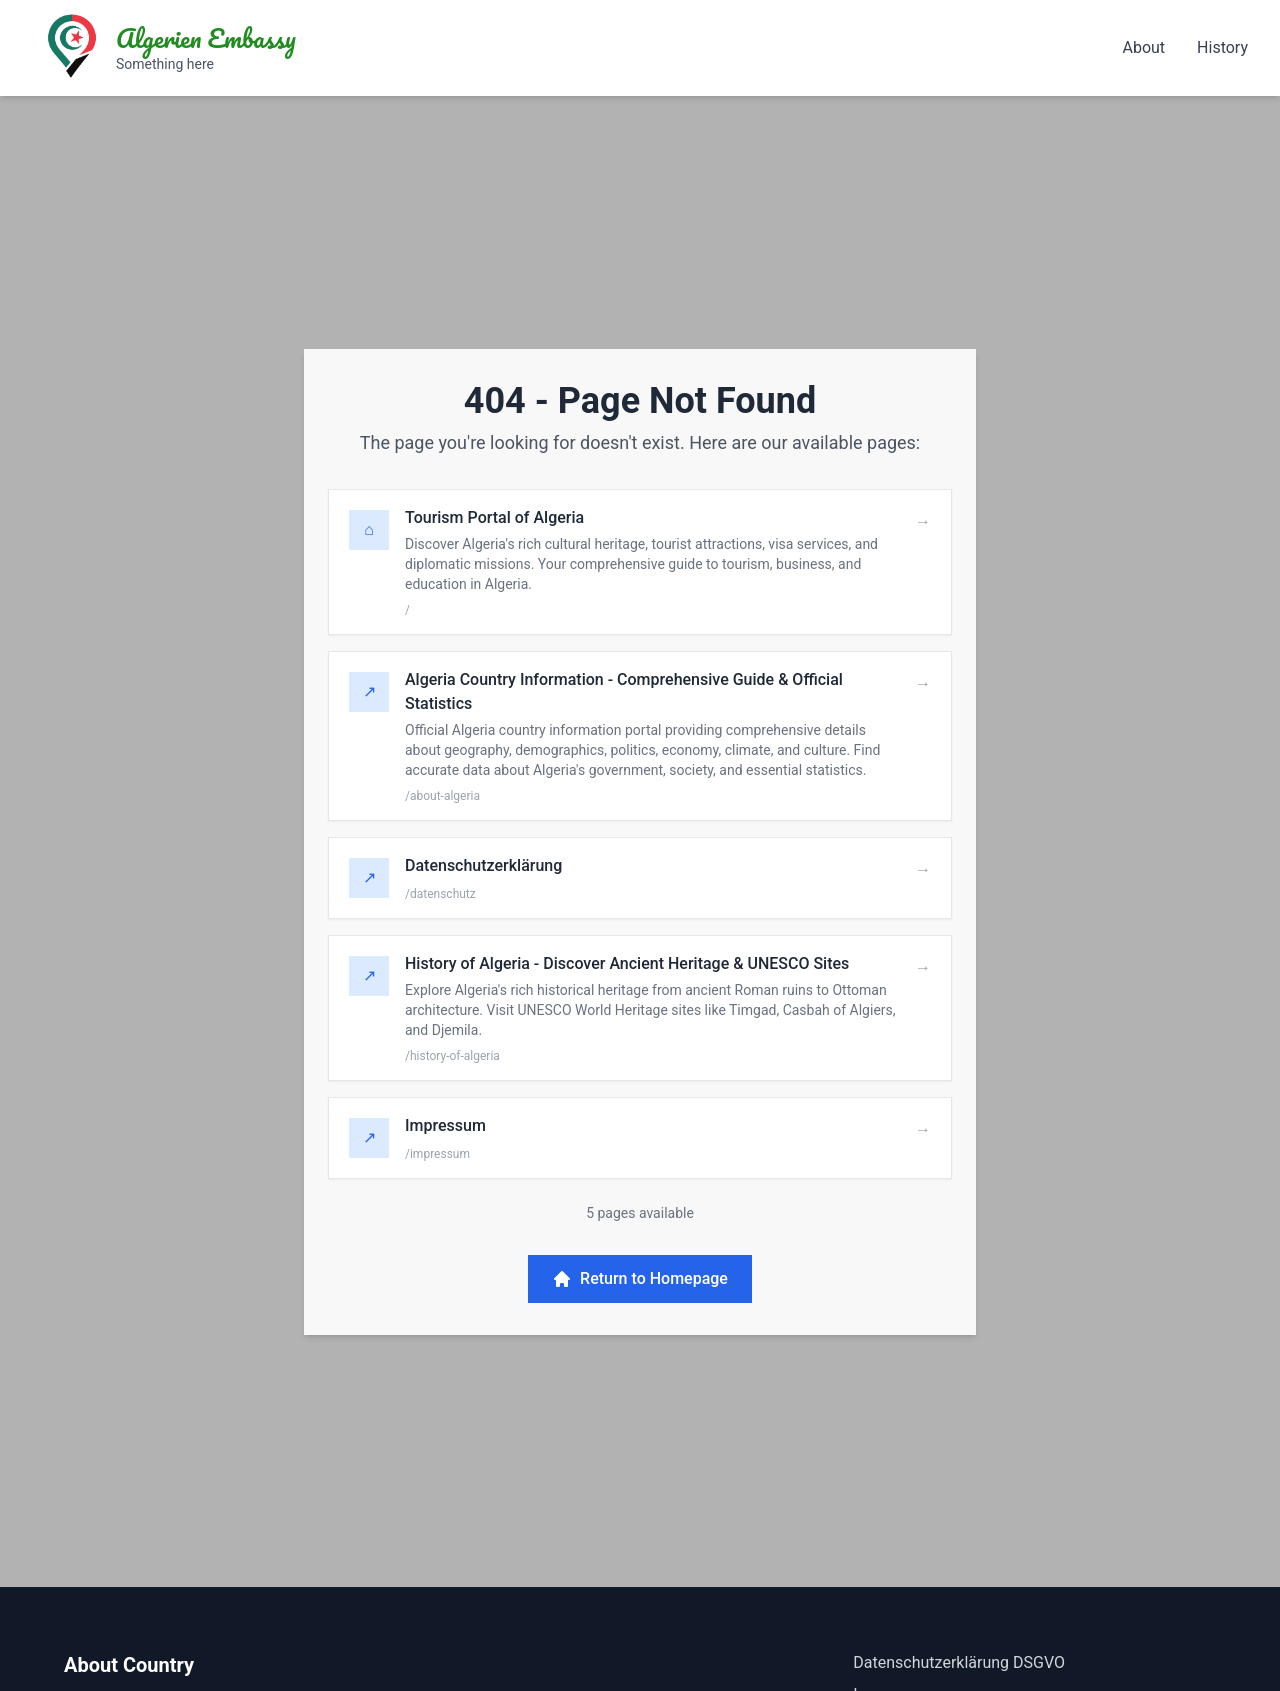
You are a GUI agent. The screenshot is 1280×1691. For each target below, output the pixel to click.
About (1143, 47)
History (1222, 47)
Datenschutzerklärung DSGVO (959, 1662)
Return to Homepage (640, 1279)
